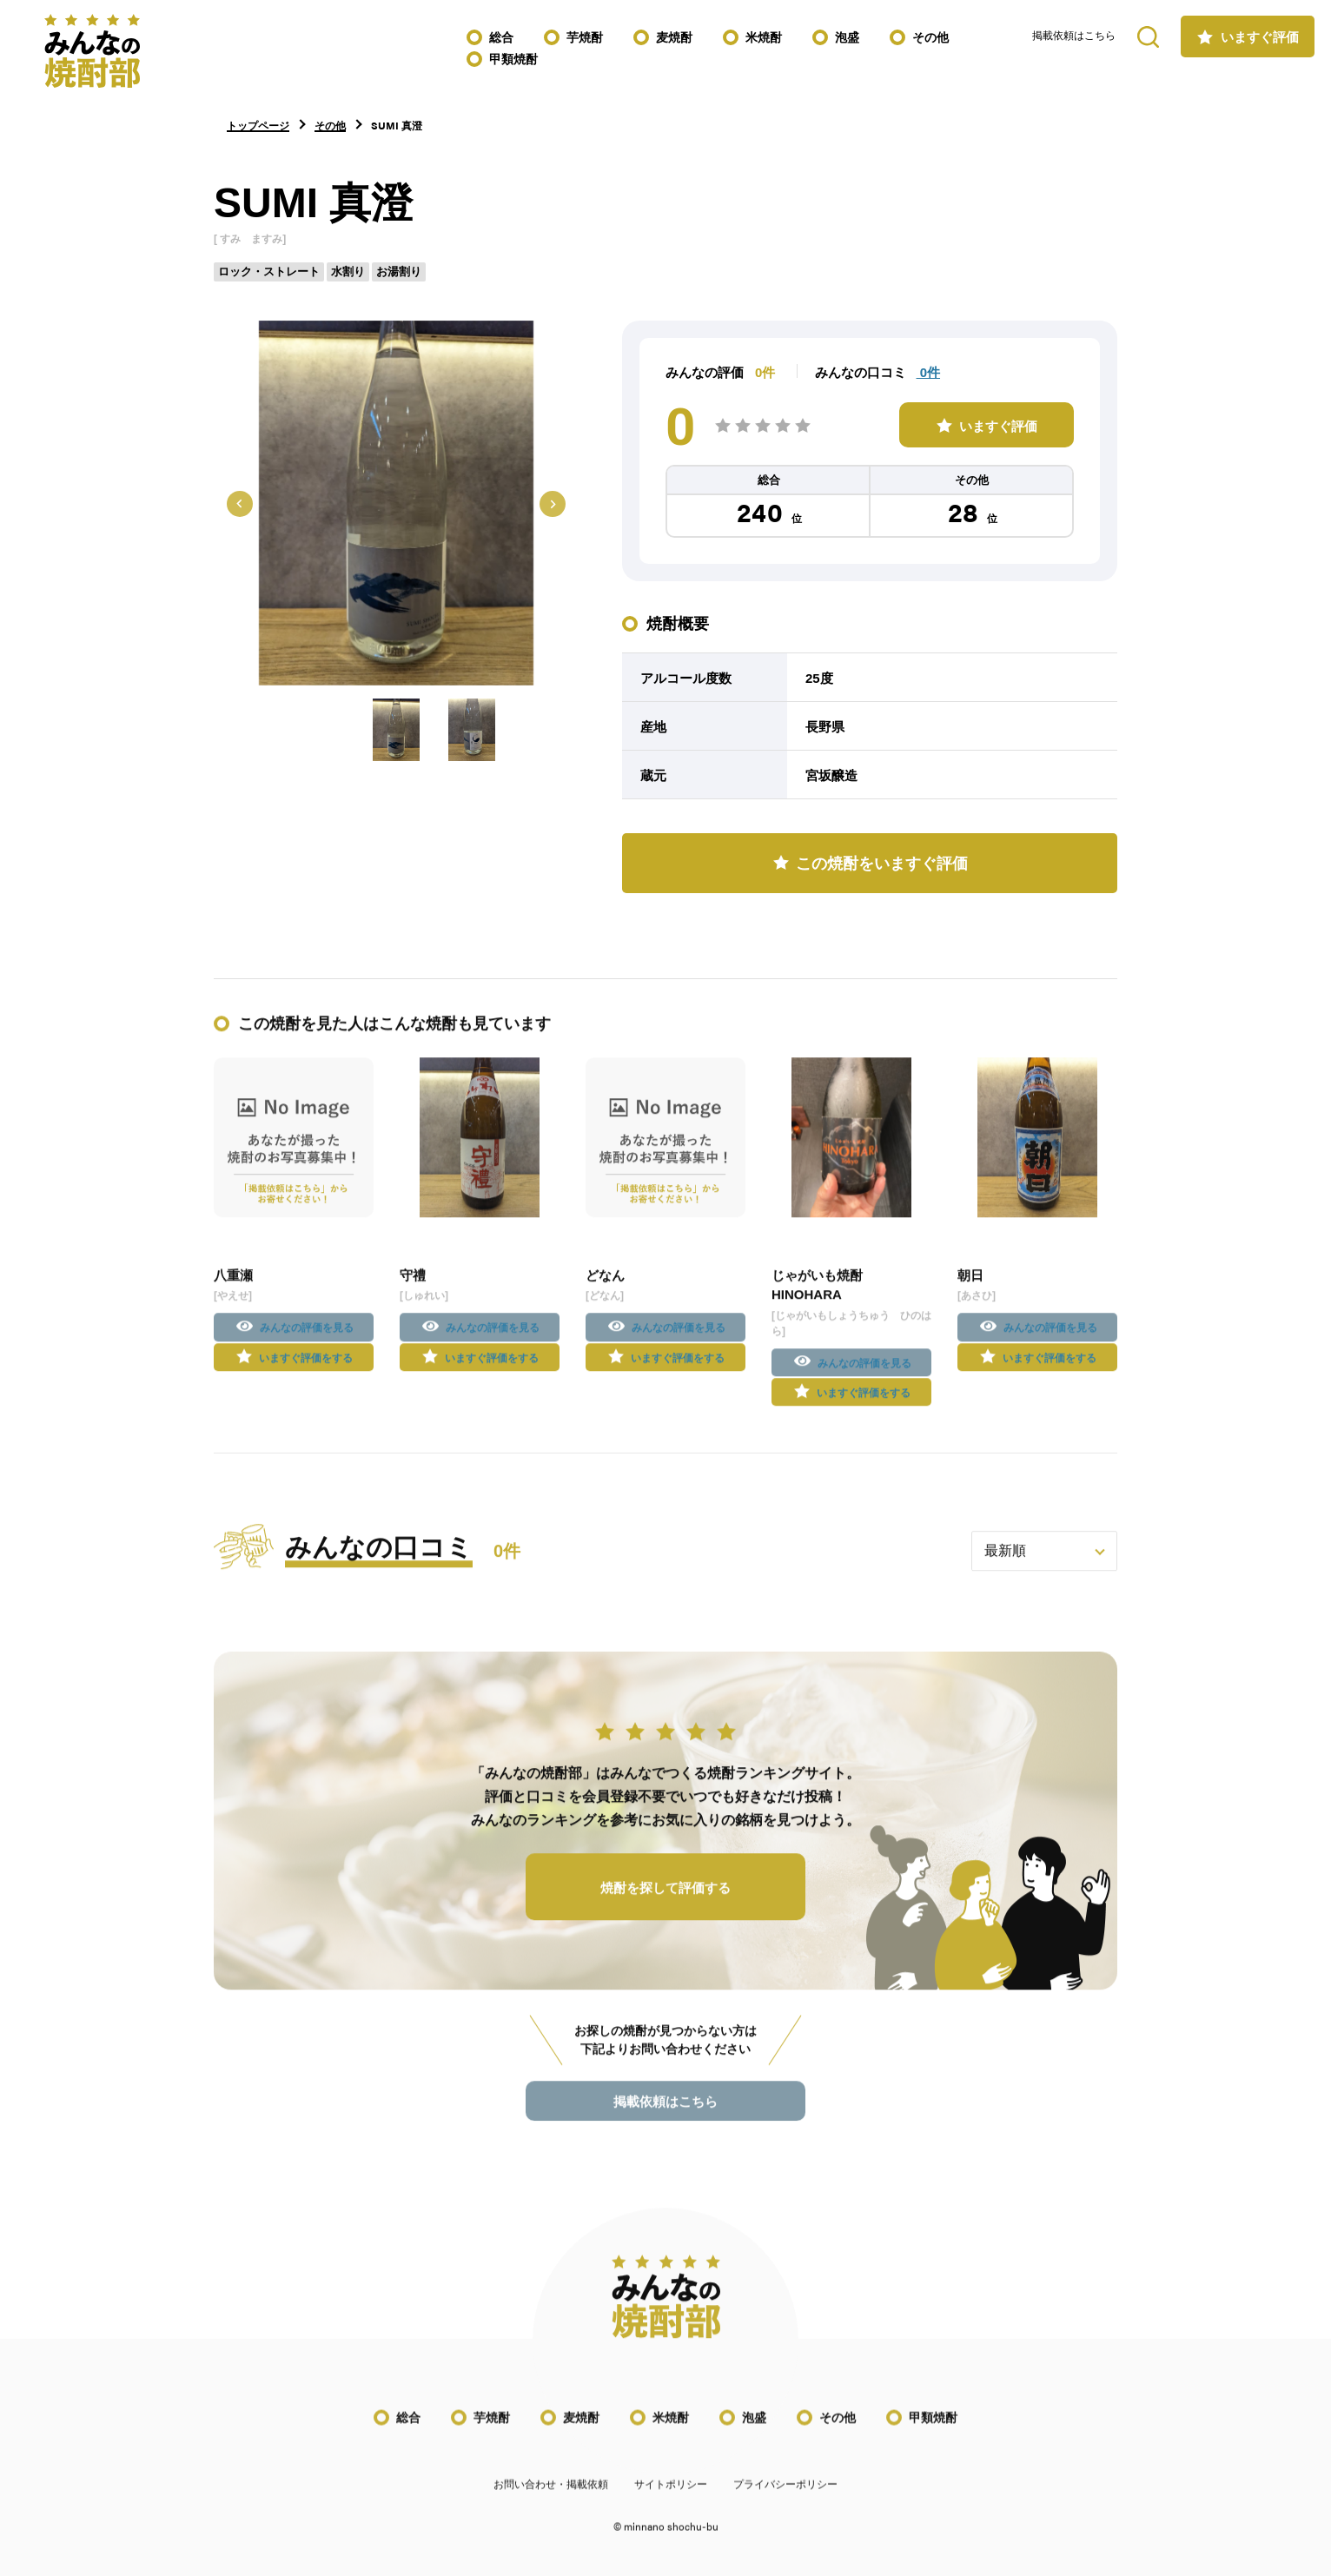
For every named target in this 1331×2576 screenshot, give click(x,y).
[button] (396, 730)
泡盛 (847, 37)
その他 (930, 37)
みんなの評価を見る (307, 1344)
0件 (929, 372)
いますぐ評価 (1260, 37)
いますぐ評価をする (306, 1373)
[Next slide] (553, 504)
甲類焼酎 (513, 59)
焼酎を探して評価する (665, 1904)
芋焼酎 (584, 37)
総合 (501, 37)
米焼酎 (763, 37)
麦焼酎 (674, 37)
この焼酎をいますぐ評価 (882, 863)
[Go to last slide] (240, 504)
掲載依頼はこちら (1074, 36)
